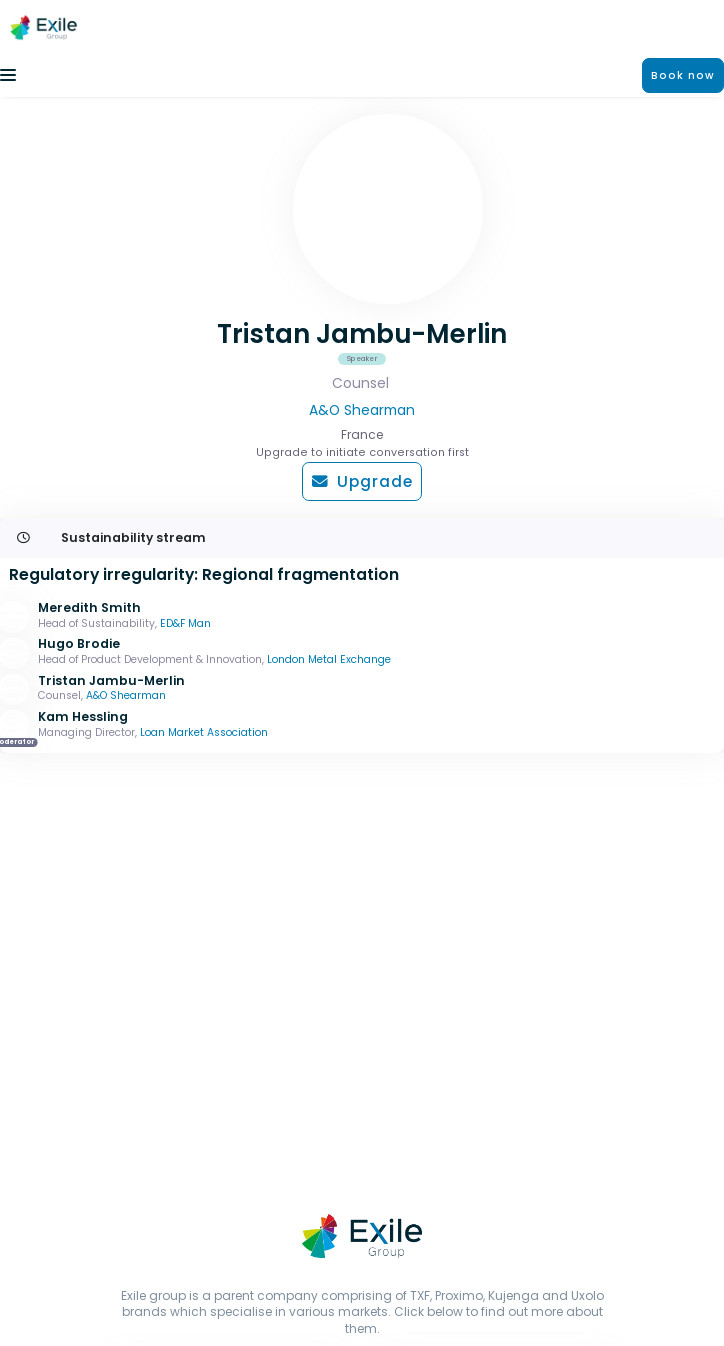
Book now (682, 75)
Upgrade (362, 481)
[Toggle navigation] (8, 75)
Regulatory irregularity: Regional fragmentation (204, 575)
